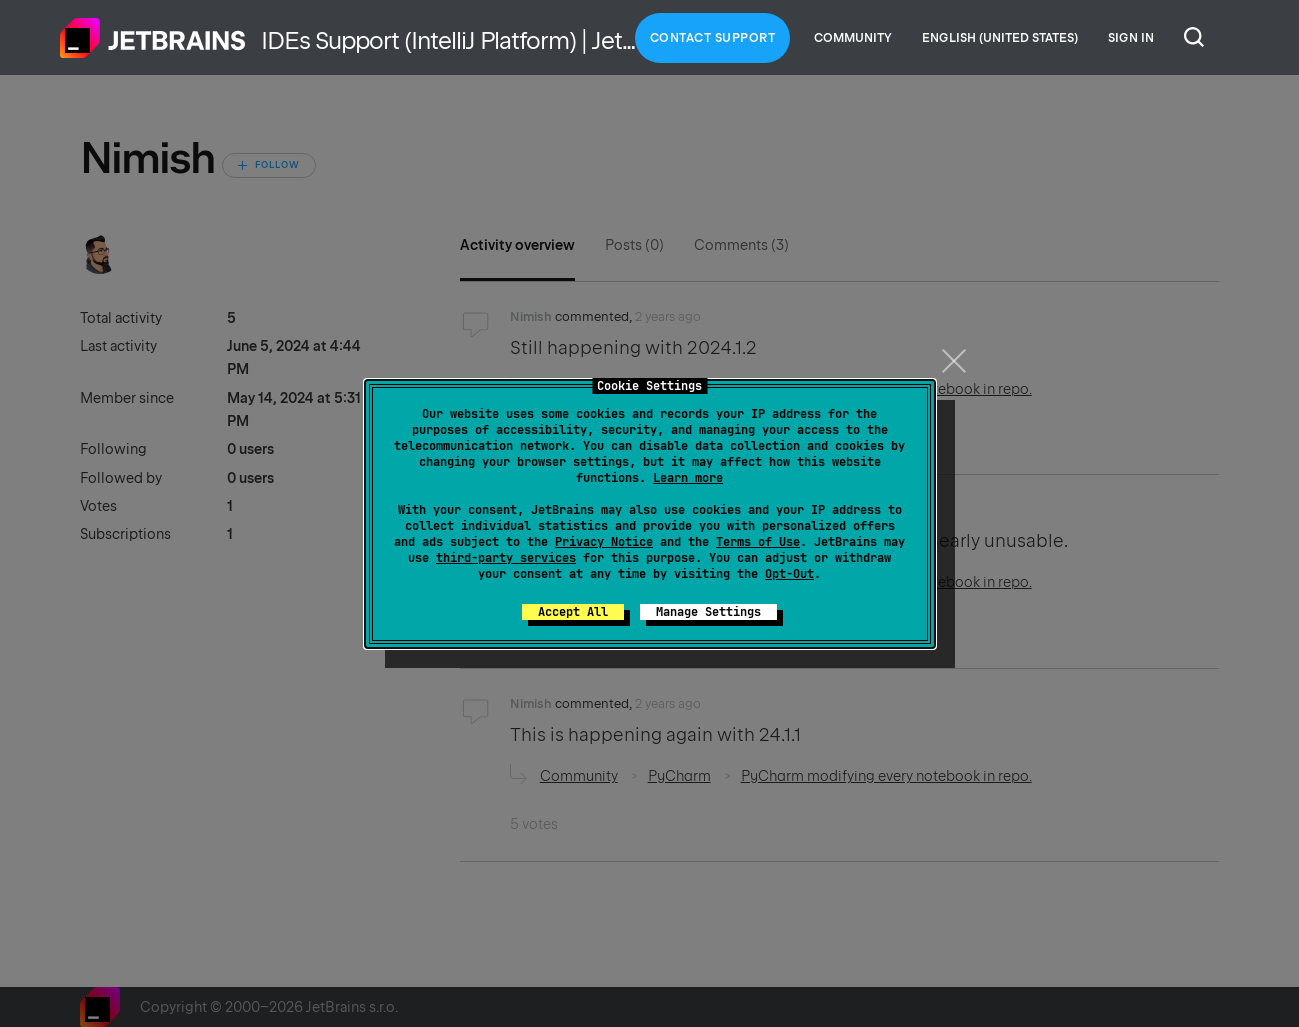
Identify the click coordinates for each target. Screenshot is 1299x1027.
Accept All (573, 612)
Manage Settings (708, 612)
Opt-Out (789, 574)
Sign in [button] (1131, 38)
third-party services (506, 558)
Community (853, 38)
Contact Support (713, 38)
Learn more (688, 478)
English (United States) (1000, 38)
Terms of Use (758, 542)
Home (153, 38)
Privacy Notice (604, 542)
